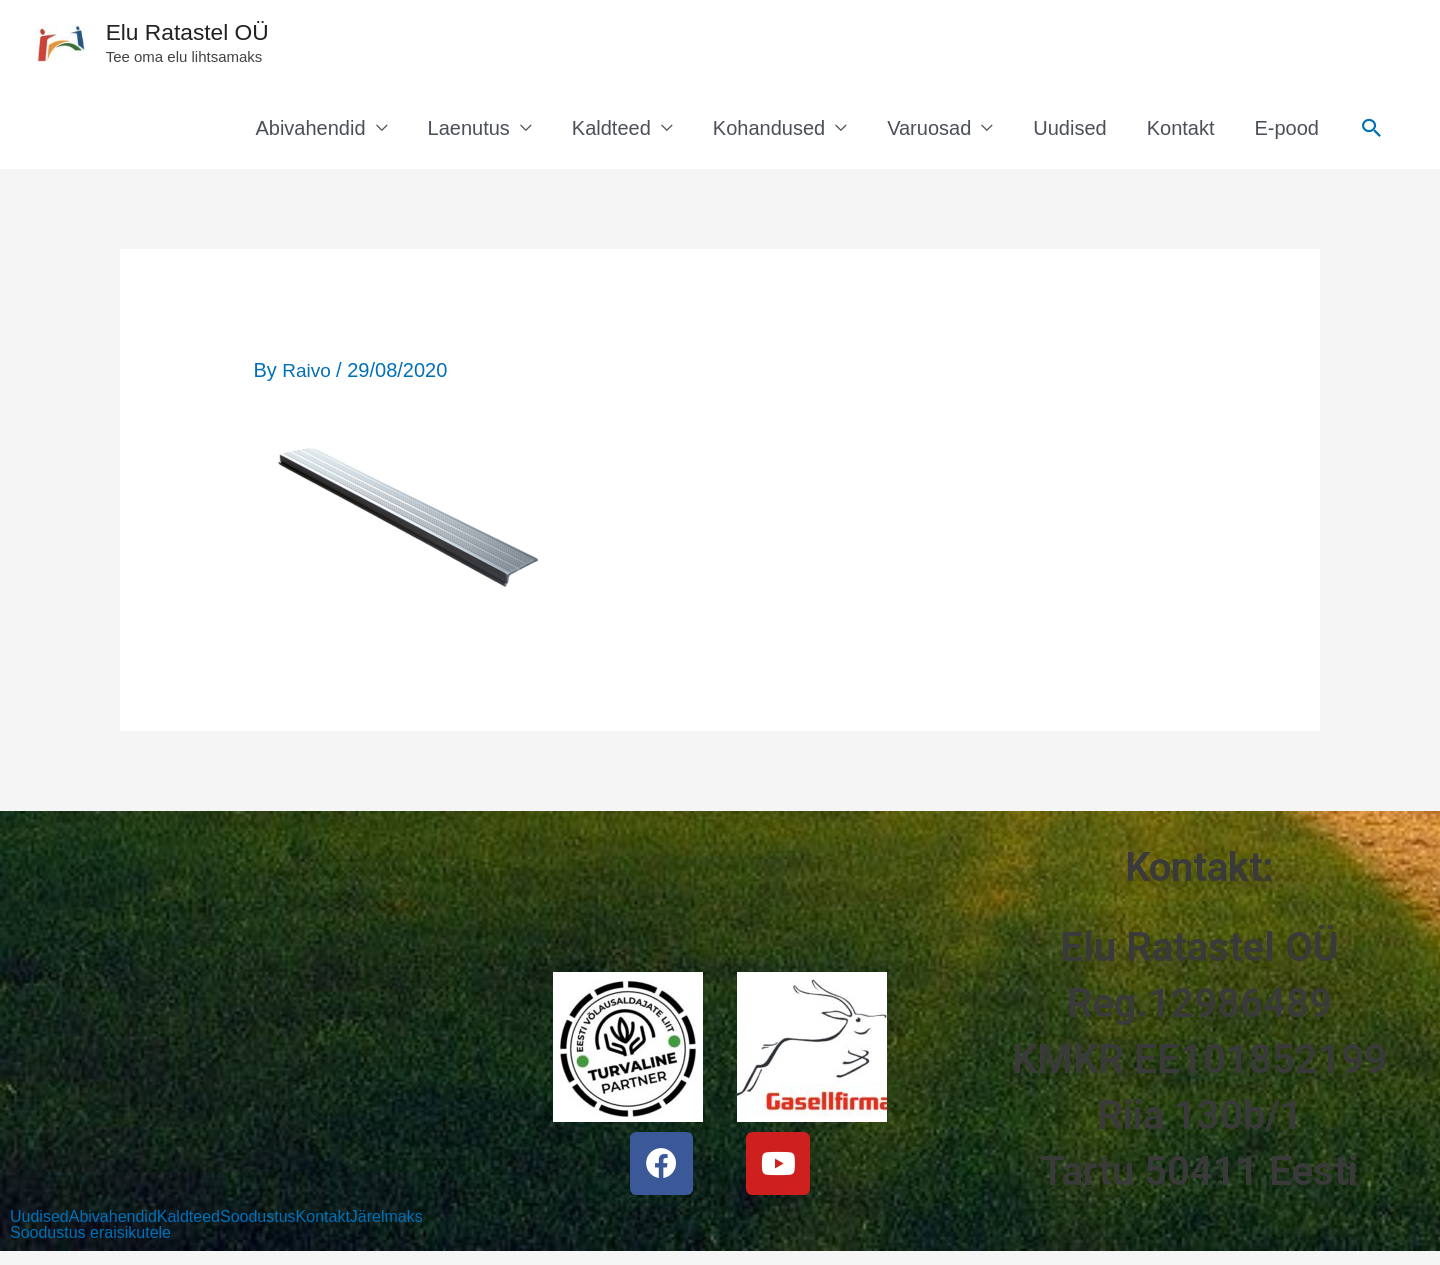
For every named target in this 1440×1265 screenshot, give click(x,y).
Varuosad (929, 135)
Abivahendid (310, 135)
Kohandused (769, 135)
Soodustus (258, 1225)
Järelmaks (386, 1225)
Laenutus (469, 135)
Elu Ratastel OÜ (216, 35)
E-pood (1287, 135)
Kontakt (1181, 135)
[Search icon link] (1372, 135)
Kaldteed (611, 135)
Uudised (1069, 135)
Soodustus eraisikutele (90, 1241)
